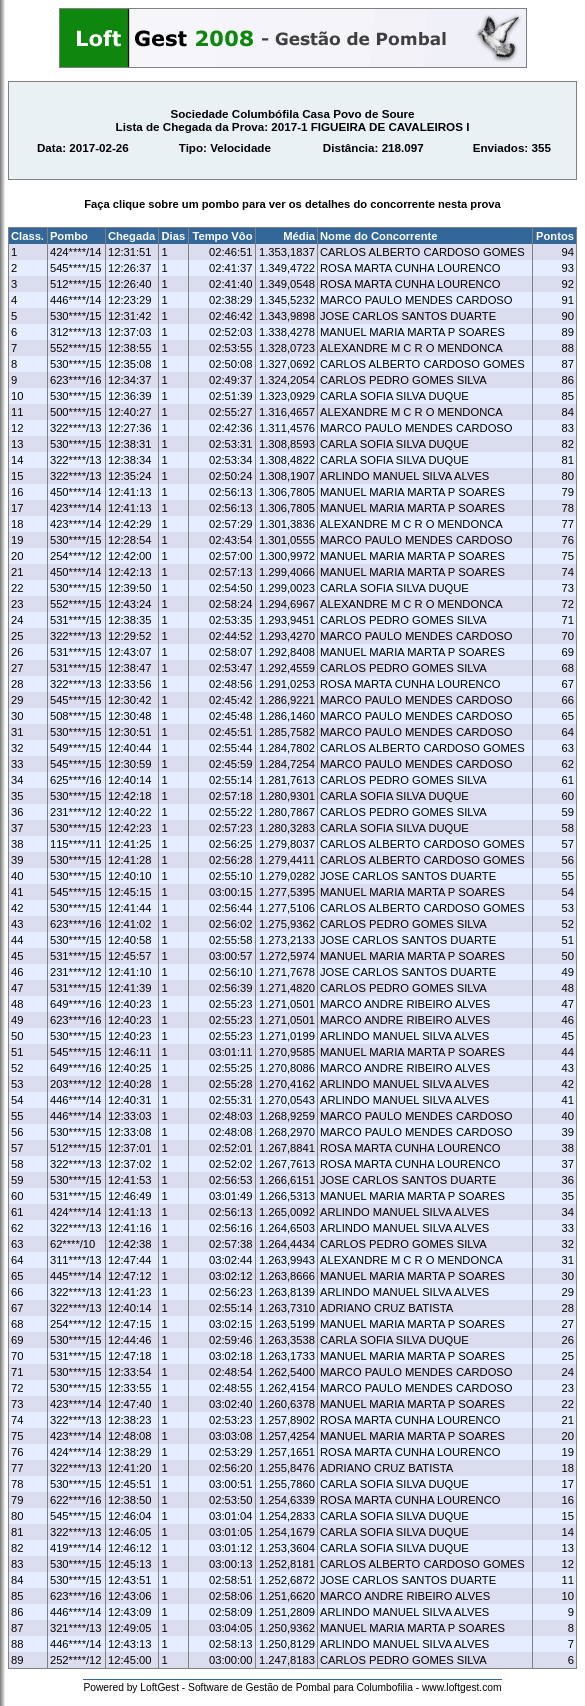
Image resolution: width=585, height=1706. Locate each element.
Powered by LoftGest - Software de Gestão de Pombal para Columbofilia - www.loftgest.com (292, 1687)
